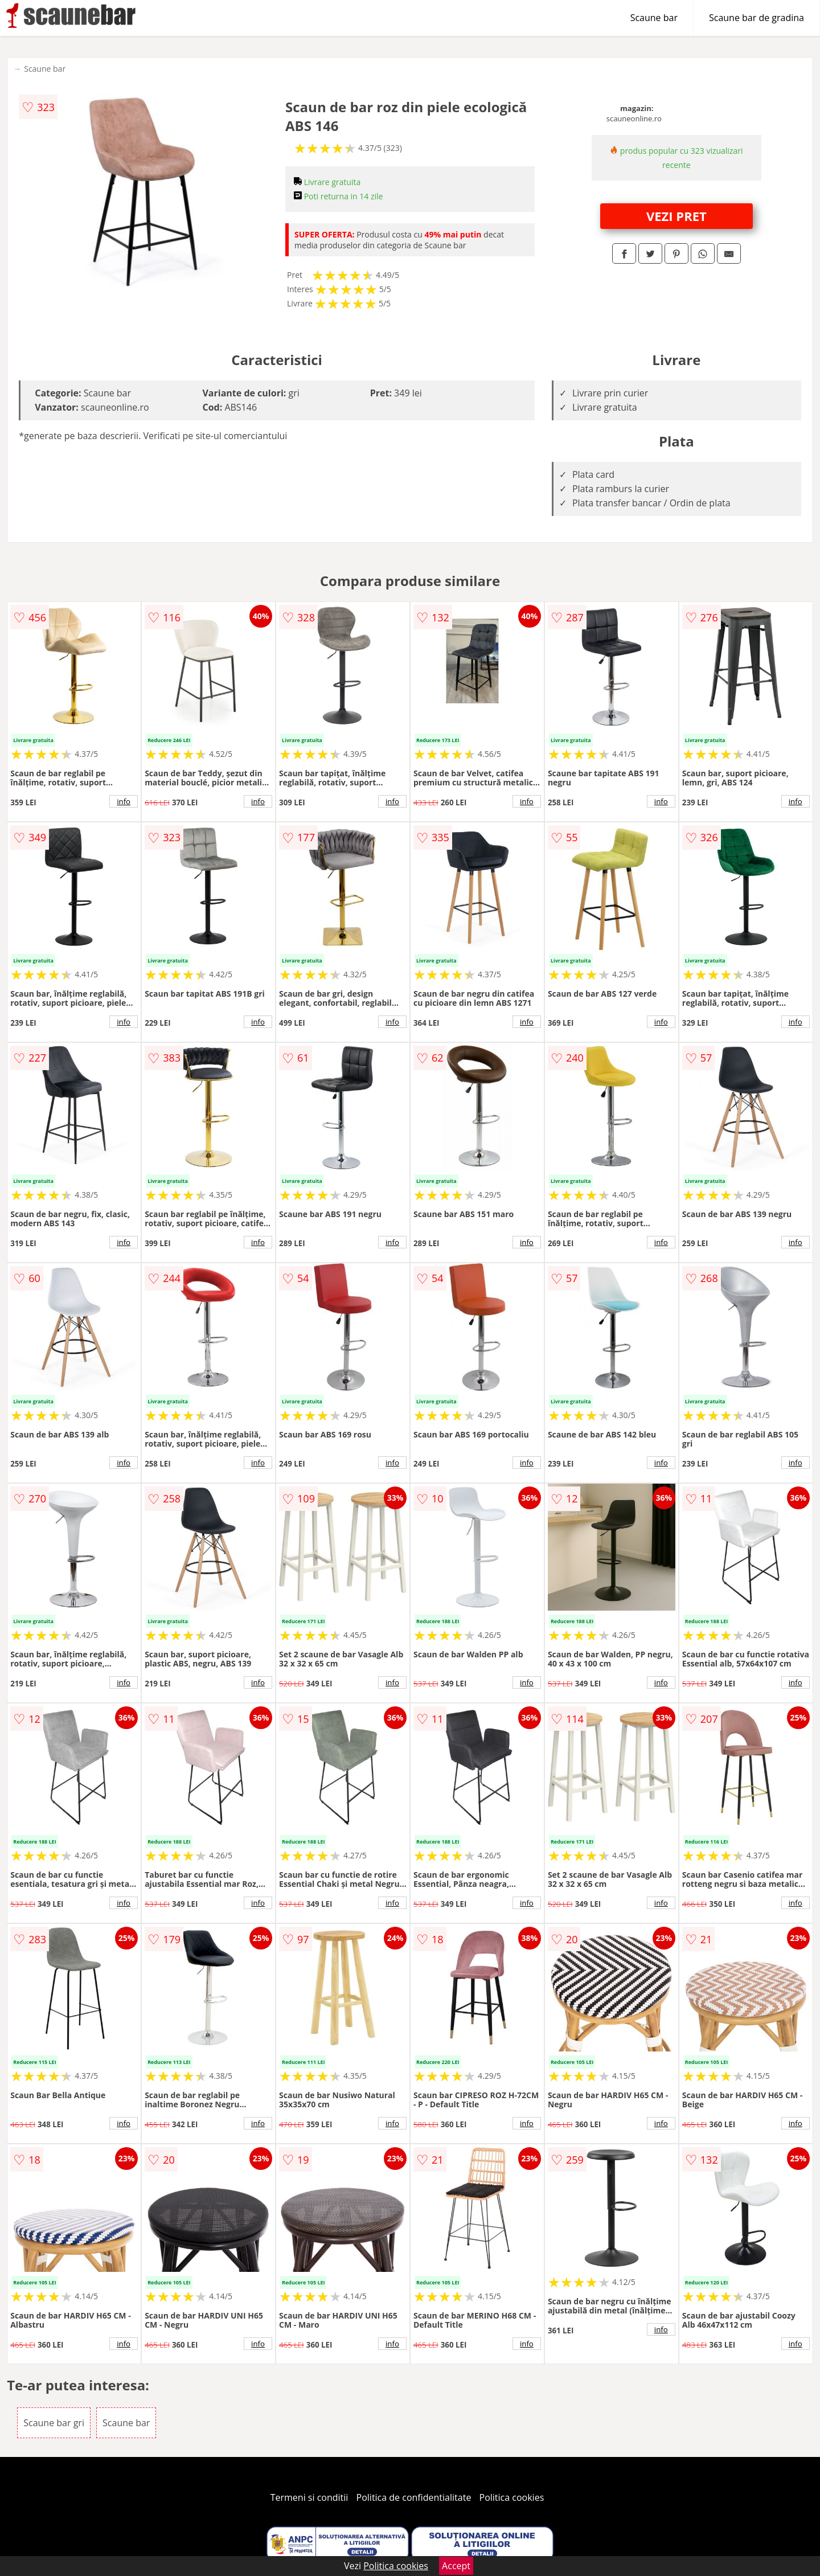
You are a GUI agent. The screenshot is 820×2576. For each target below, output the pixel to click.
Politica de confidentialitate (414, 2497)
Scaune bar (654, 17)
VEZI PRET (676, 215)
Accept (456, 2565)
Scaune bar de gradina (756, 17)
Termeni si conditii (309, 2497)
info (123, 801)
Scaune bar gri (53, 2423)
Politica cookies (511, 2497)
